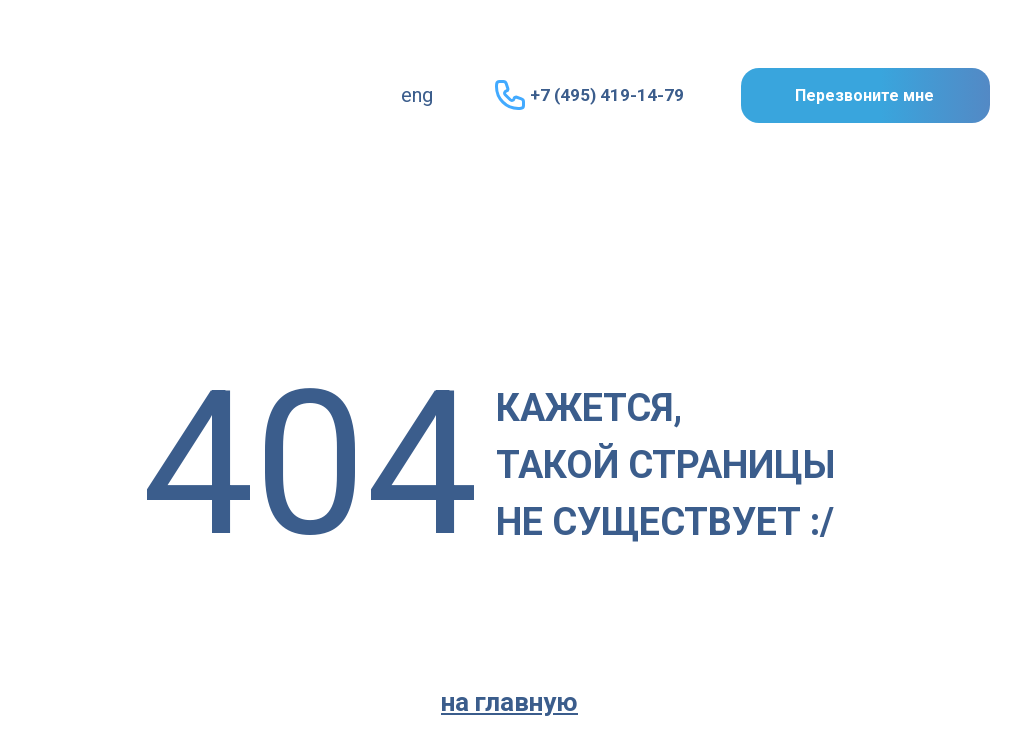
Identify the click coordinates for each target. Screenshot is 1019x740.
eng (417, 95)
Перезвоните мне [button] (864, 95)
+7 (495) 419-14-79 (607, 95)
